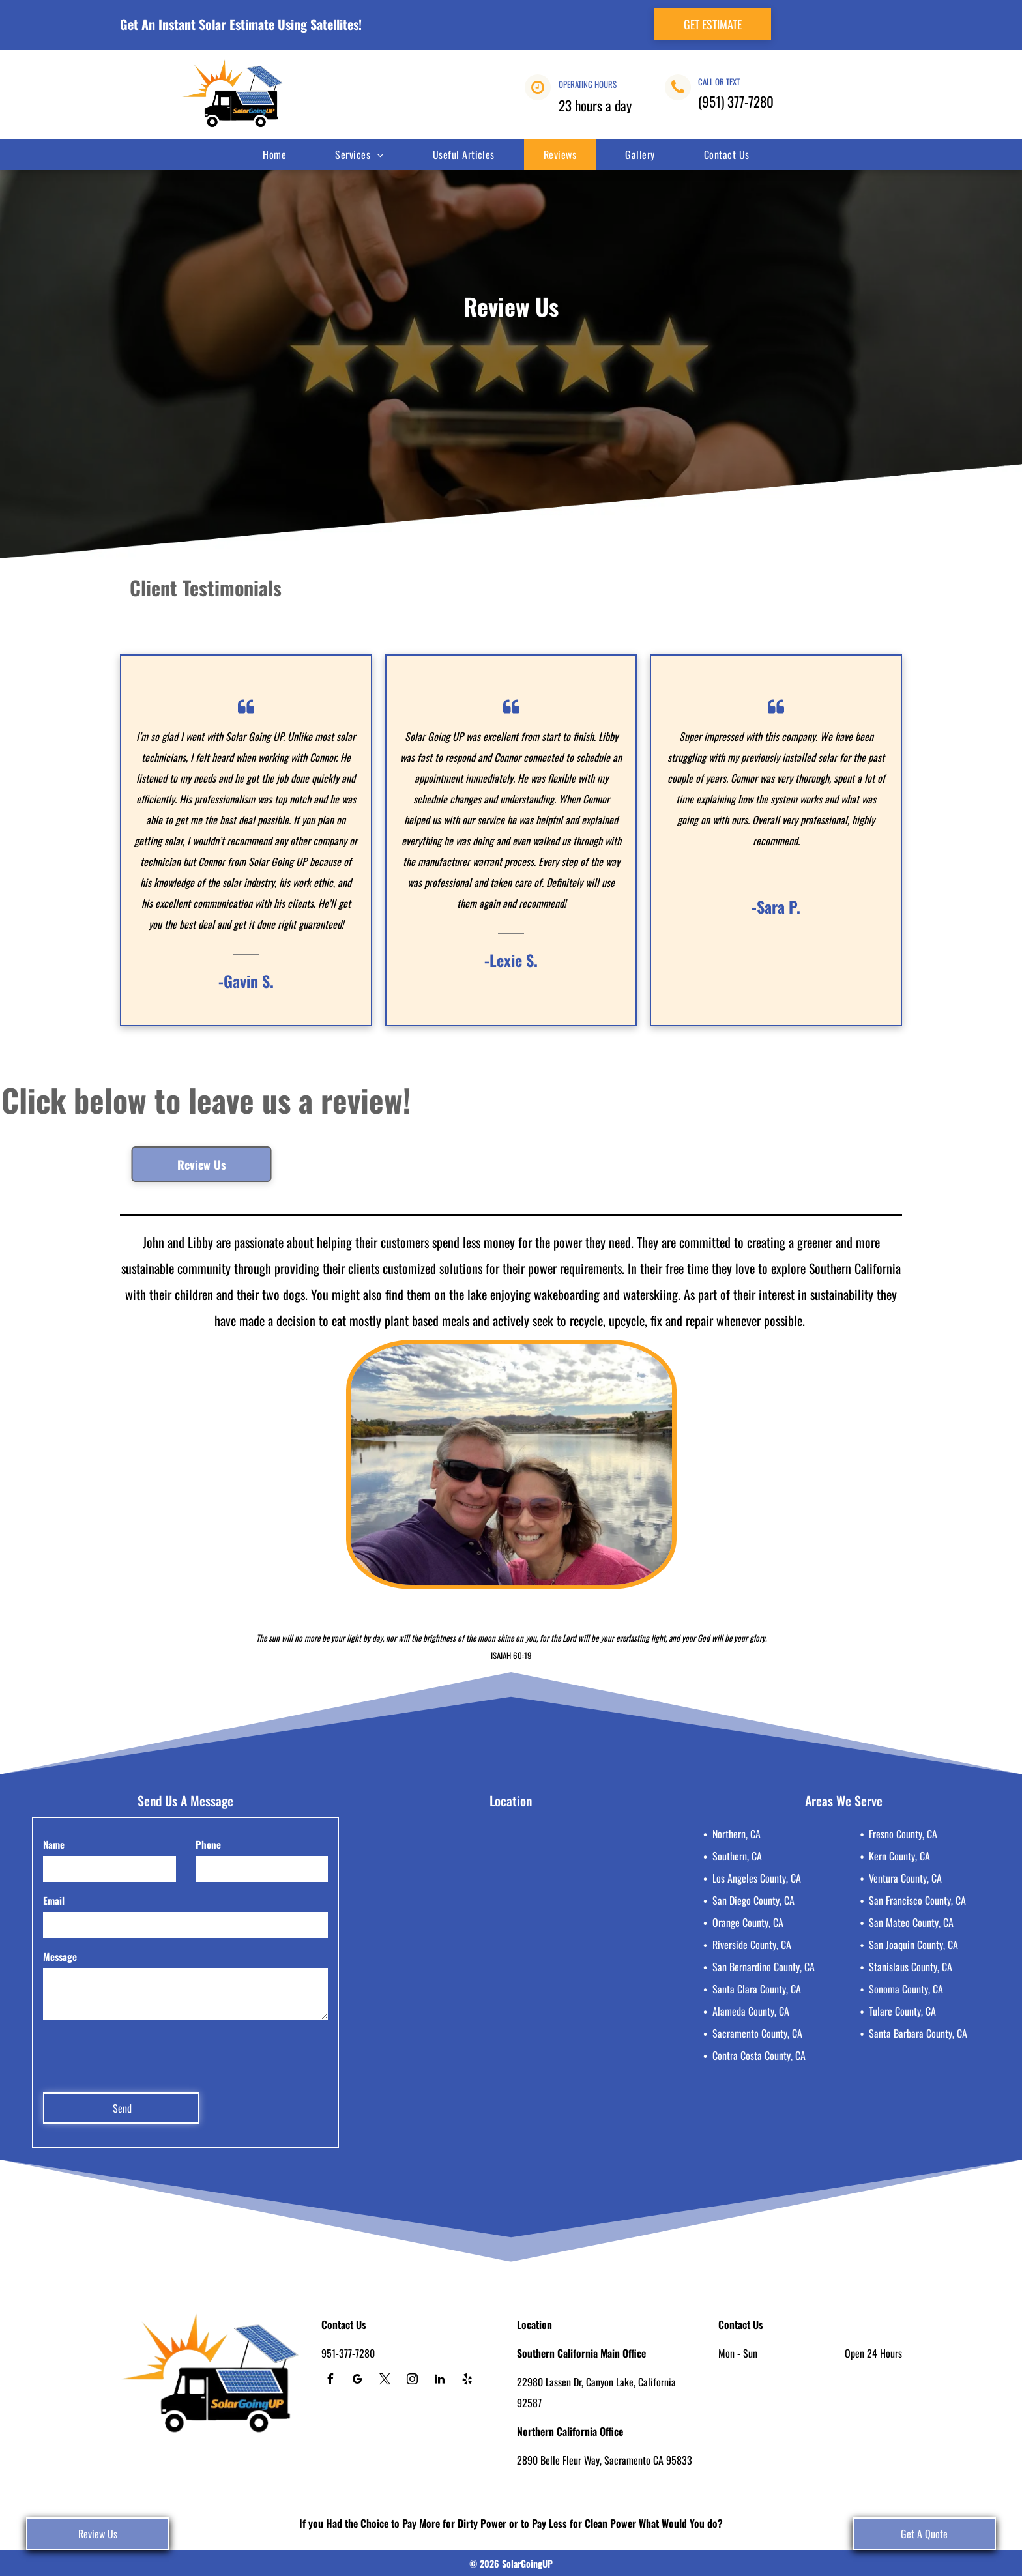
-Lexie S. (511, 960)
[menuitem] (279, 154)
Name (54, 1844)
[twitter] (384, 2381)
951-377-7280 (348, 2353)
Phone (208, 1844)
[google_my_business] (357, 2381)
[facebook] (329, 2381)
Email (54, 1900)
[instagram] (411, 2381)
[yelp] (466, 2381)
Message (60, 1956)
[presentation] (142, 2054)
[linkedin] (439, 2381)
